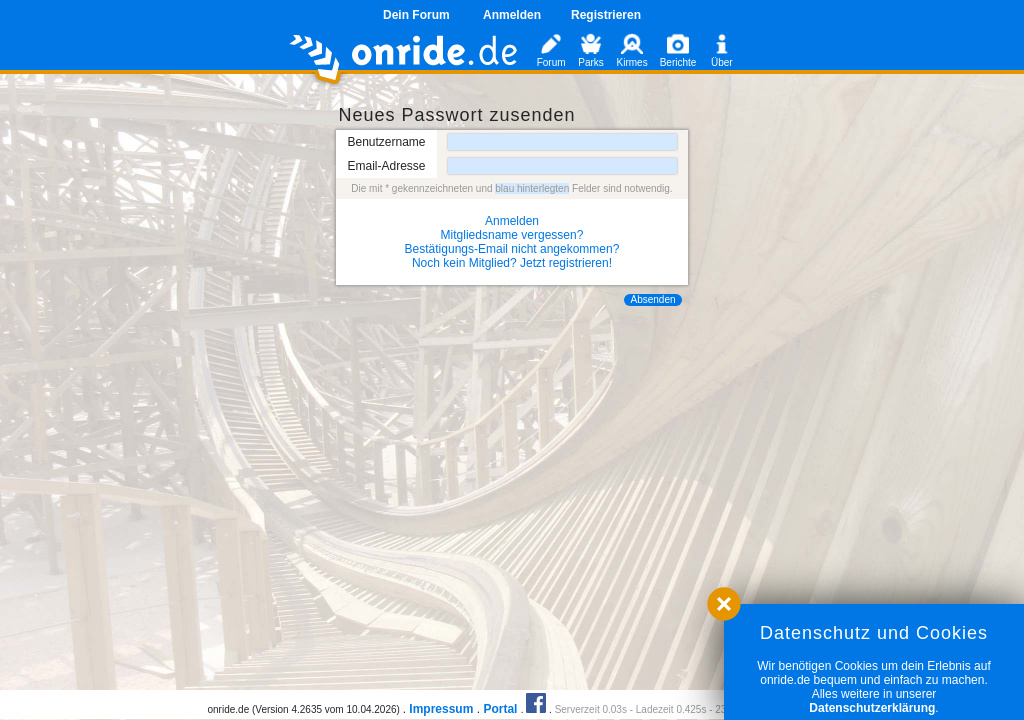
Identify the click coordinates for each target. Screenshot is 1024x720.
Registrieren (606, 15)
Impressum (441, 709)
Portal (500, 709)
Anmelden (512, 15)
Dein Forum (416, 15)
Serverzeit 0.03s (591, 709)
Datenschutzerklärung (872, 708)
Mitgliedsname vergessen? (512, 235)
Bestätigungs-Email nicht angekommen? (512, 249)
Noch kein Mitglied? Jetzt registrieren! (512, 263)
